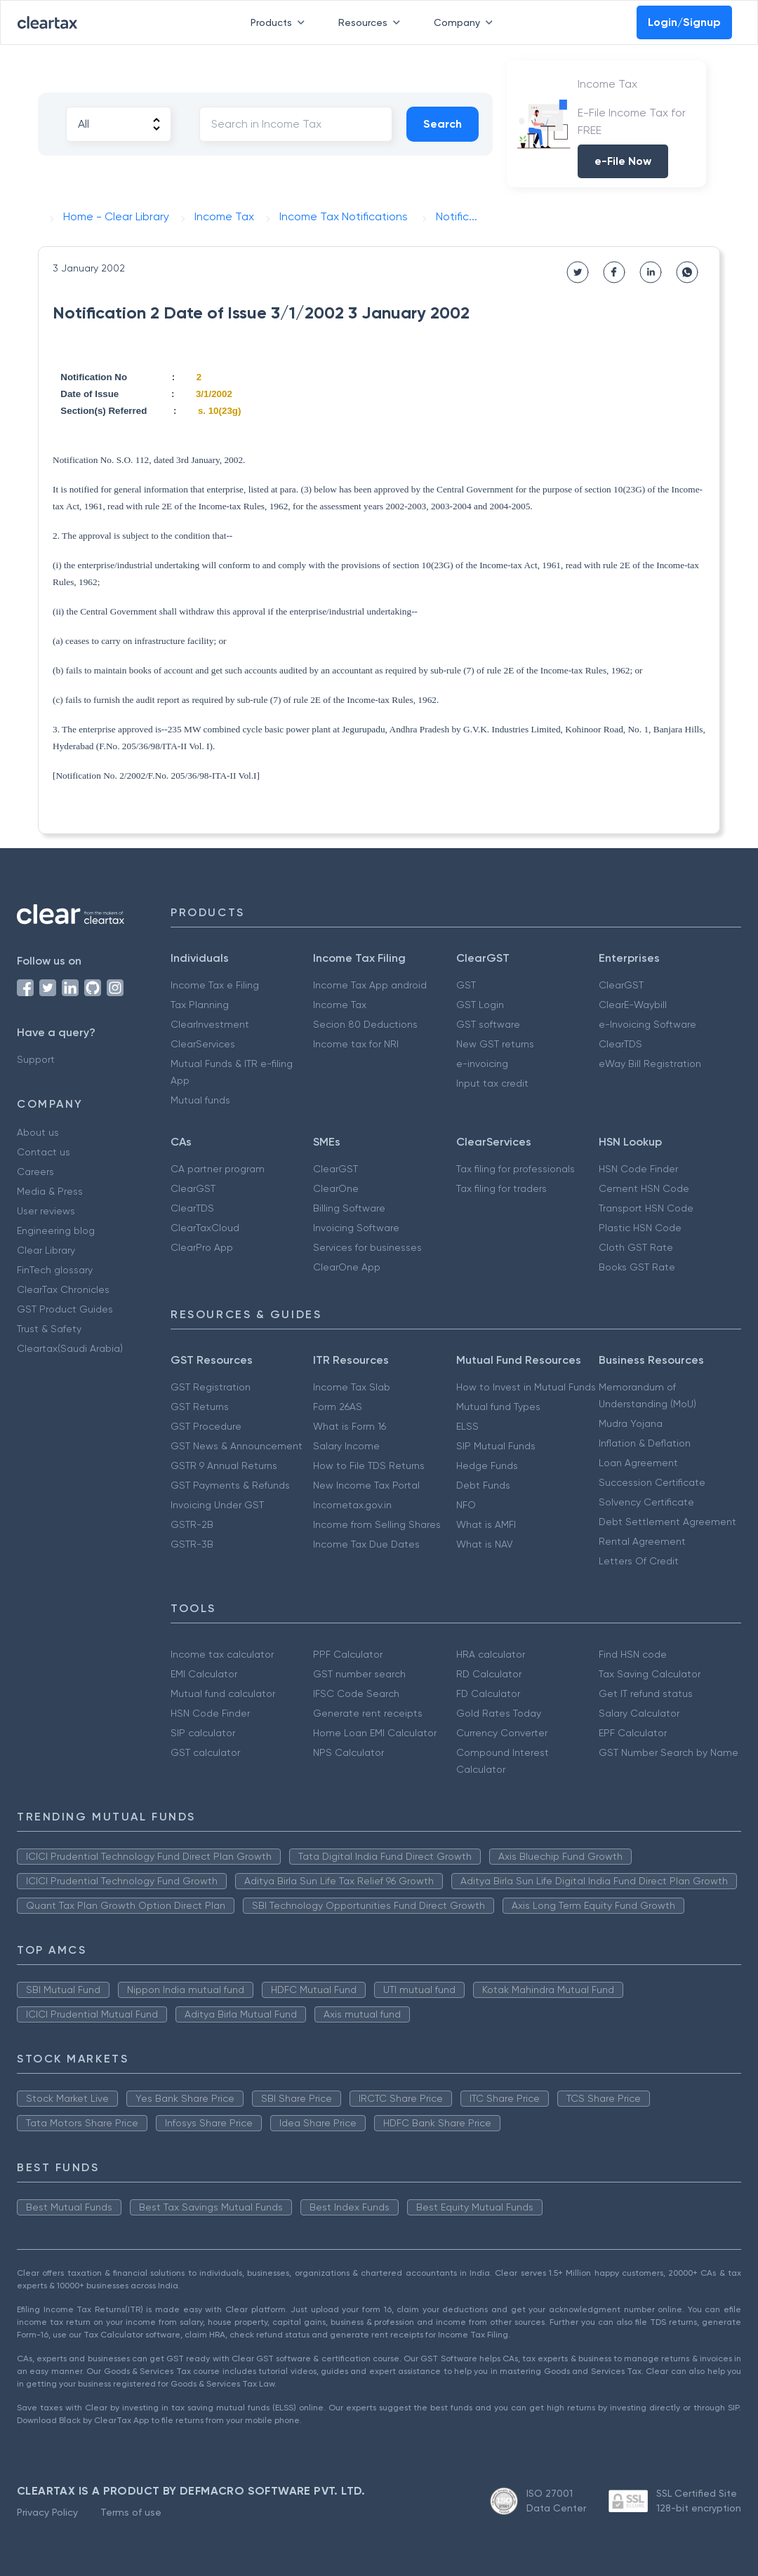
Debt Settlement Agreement (667, 1521)
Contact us (43, 1152)
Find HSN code (633, 1654)
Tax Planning (200, 1004)
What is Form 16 (349, 1426)
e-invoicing (482, 1063)
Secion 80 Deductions (365, 1024)
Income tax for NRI (356, 1043)
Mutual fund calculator (223, 1693)
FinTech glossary (55, 1269)
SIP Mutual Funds (496, 1445)
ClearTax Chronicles (63, 1289)
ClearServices (203, 1043)
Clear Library (46, 1250)
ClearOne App (346, 1267)
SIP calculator (203, 1732)
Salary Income (346, 1445)
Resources (372, 22)
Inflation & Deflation (645, 1443)
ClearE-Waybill (633, 1004)
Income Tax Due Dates (366, 1544)
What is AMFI (486, 1524)
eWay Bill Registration (650, 1063)
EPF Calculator (633, 1732)
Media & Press (50, 1191)
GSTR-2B (192, 1524)
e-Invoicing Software (647, 1024)
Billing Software (349, 1208)
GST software (488, 1024)
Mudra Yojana (631, 1423)
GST (466, 985)
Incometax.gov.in (352, 1504)
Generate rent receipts (368, 1713)
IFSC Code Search (356, 1693)
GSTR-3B (192, 1544)
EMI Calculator (204, 1673)
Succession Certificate (652, 1482)
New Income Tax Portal (366, 1485)
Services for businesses (367, 1247)
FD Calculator (488, 1693)
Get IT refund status (646, 1693)
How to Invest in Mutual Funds (526, 1387)
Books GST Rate (637, 1267)
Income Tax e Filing (215, 985)
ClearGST (621, 985)
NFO (466, 1504)
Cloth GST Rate (636, 1247)
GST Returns (200, 1406)
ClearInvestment (210, 1024)
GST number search (359, 1673)
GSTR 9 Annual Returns (224, 1465)
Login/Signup (684, 22)
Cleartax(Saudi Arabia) (70, 1348)
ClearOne (336, 1188)
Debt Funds (483, 1485)
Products (280, 22)
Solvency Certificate (646, 1502)
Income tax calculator (222, 1654)
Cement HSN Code (644, 1188)
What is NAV (484, 1544)
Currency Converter (501, 1732)
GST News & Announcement (236, 1445)
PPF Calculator (348, 1654)
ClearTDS (620, 1043)
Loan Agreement (638, 1462)
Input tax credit (492, 1083)
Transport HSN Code (646, 1208)
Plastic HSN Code (640, 1227)
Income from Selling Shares (377, 1524)
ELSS (467, 1426)
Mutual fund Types (498, 1406)
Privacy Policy (47, 2512)
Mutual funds (200, 1100)
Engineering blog (56, 1230)
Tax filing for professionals (515, 1168)
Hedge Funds (487, 1465)
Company (466, 22)
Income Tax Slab (351, 1387)
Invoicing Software (356, 1227)
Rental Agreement (642, 1541)
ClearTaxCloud (205, 1227)
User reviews (46, 1210)
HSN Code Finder (638, 1168)
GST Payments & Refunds (230, 1485)
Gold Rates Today (498, 1713)
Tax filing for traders (501, 1188)
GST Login (480, 1004)
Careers (35, 1171)
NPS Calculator (348, 1752)
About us (38, 1132)
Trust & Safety (49, 1328)
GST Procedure (206, 1426)
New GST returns (495, 1043)
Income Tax (339, 1004)
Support (36, 1059)
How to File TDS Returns (369, 1465)
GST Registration (211, 1387)
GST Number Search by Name (668, 1752)
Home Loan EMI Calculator (375, 1732)
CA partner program (218, 1168)
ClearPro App (202, 1247)
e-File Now (622, 161)
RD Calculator (488, 1673)
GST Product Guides (65, 1309)
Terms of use (130, 2512)
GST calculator (205, 1752)
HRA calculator (490, 1654)
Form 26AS (337, 1406)
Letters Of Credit (639, 1561)
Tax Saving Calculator (649, 1673)
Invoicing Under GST (217, 1504)
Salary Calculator (639, 1713)
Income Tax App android (370, 985)
